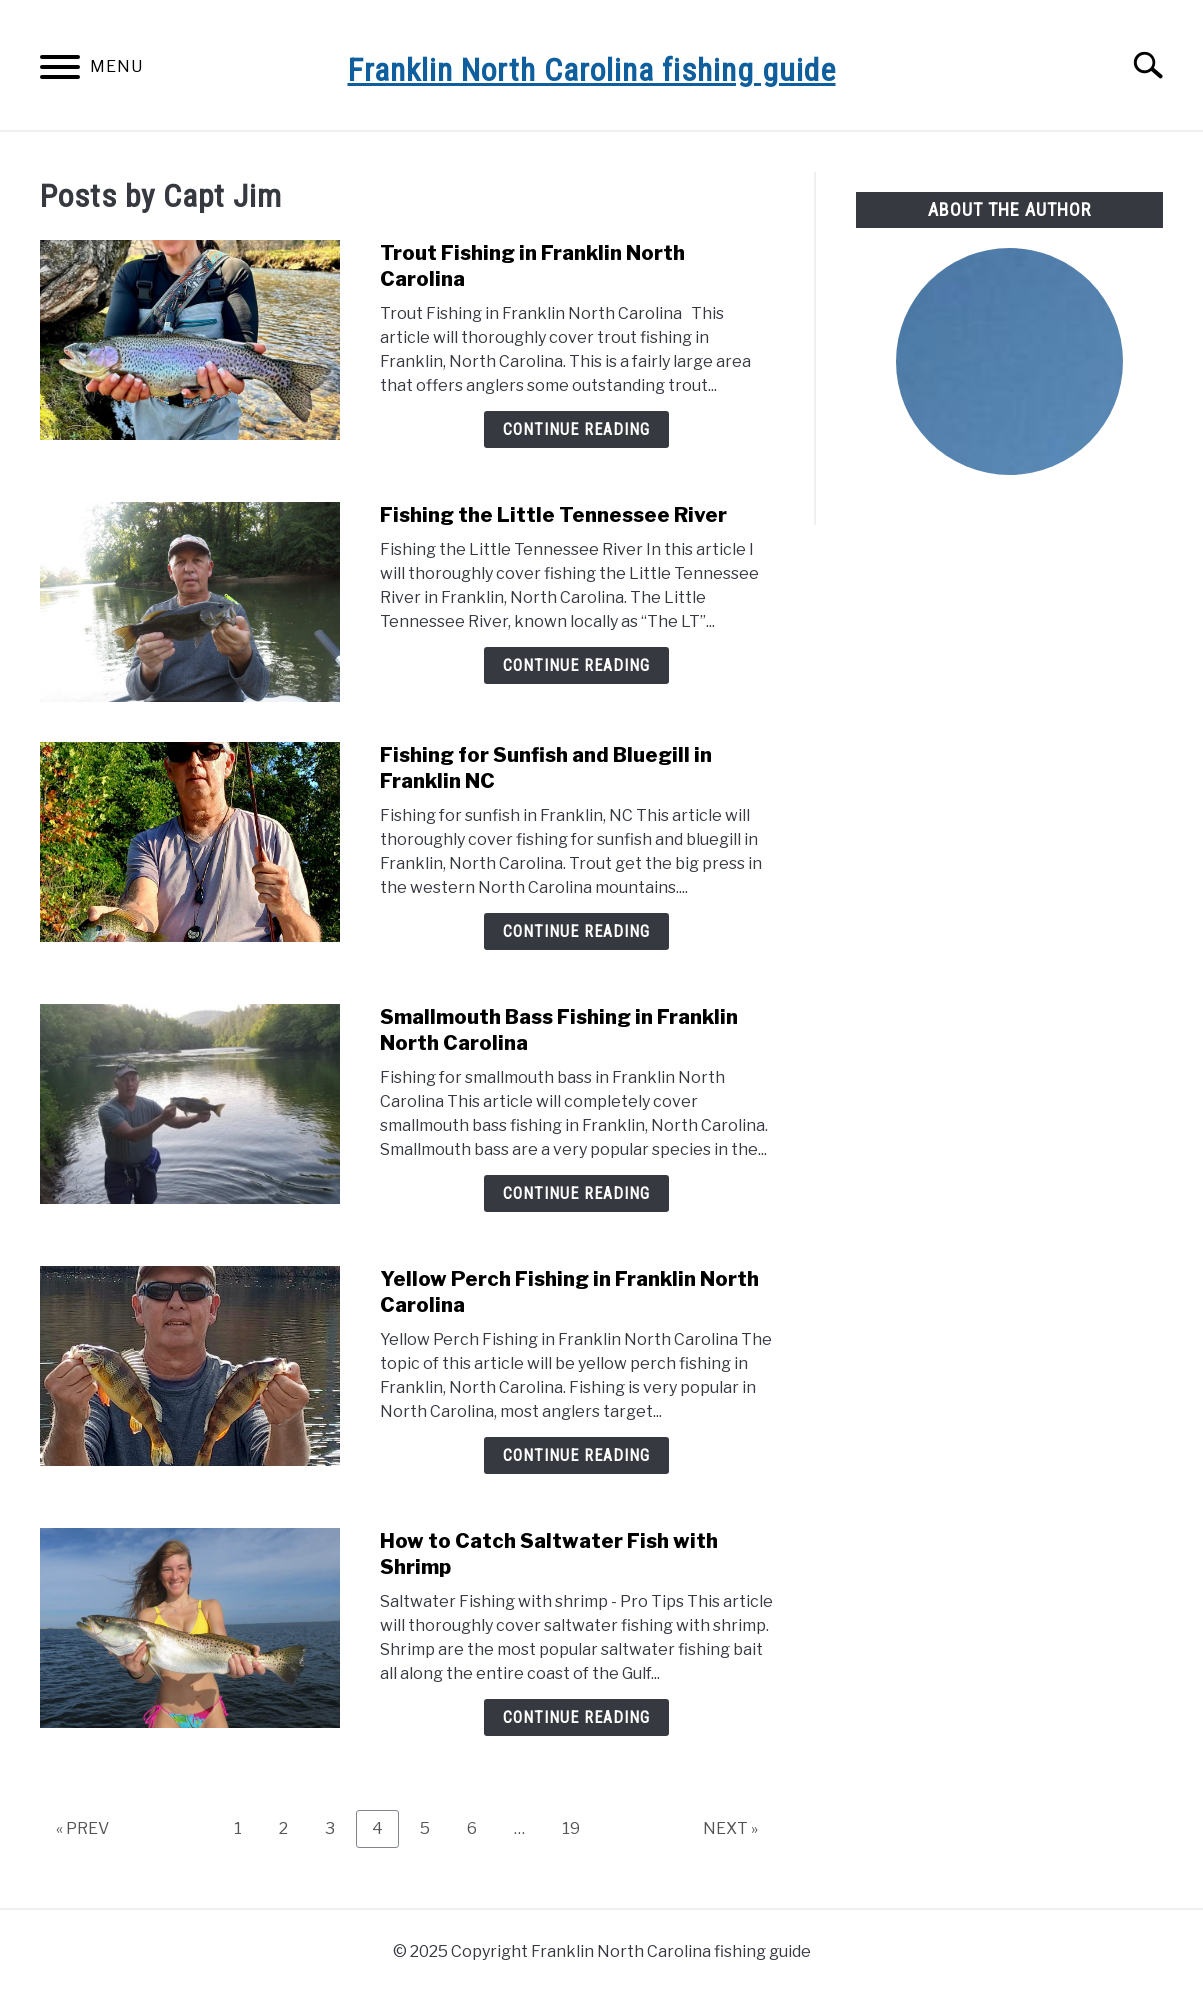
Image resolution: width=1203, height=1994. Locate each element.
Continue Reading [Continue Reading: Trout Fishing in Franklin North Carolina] (576, 429)
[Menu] (60, 70)
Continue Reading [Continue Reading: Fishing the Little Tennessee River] (576, 665)
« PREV (82, 1828)
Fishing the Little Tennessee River (553, 515)
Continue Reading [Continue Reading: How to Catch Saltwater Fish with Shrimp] (576, 1717)
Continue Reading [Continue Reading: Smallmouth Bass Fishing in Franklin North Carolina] (576, 1193)
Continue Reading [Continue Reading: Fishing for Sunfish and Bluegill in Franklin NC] (576, 931)
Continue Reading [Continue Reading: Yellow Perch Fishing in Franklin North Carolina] (576, 1455)
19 (578, 1828)
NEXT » (730, 1828)
